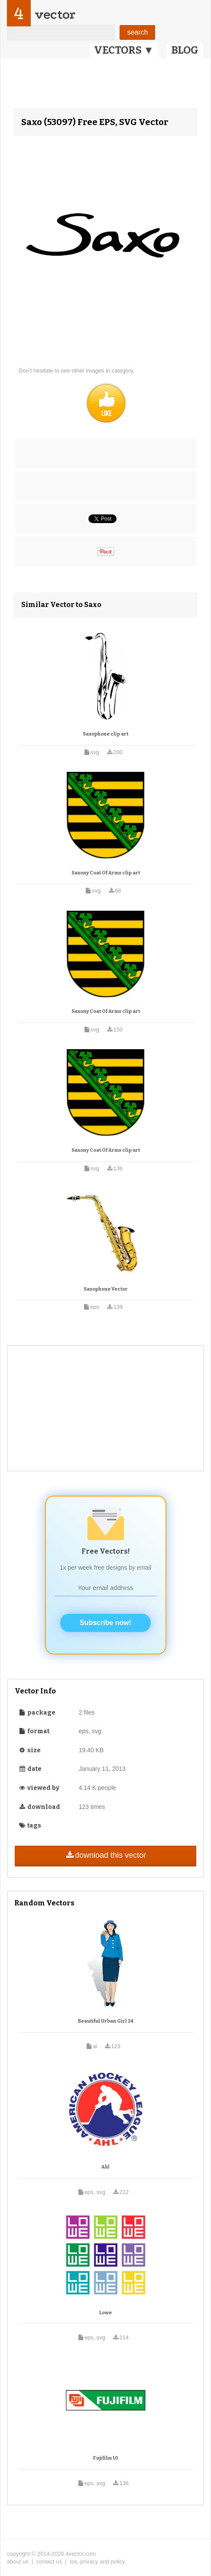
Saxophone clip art (105, 734)
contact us (49, 2561)
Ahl (105, 2167)
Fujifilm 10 (105, 2458)
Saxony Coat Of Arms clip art (105, 873)
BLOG (184, 50)
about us (18, 2561)
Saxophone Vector (106, 1289)
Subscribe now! (105, 1622)
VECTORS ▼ (124, 50)
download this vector (105, 1855)
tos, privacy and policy (97, 2561)
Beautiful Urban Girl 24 (105, 2021)
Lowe (105, 2313)
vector (55, 14)
